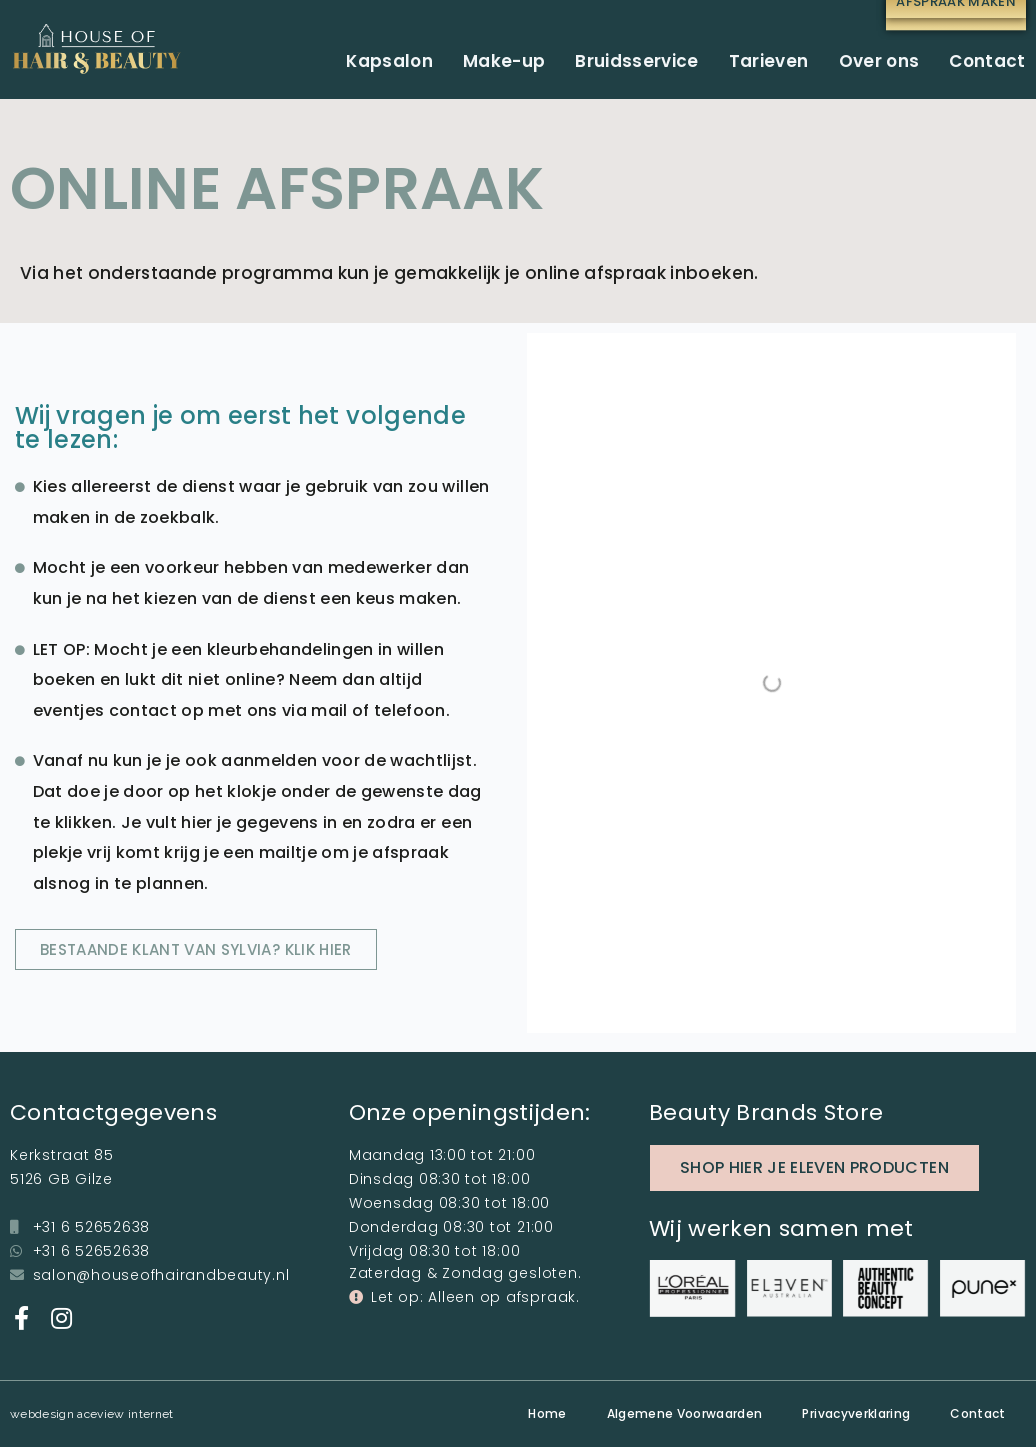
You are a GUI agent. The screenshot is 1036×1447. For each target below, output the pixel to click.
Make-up (504, 61)
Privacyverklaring (856, 1413)
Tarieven (769, 61)
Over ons (879, 61)
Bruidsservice (636, 61)
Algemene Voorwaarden (685, 1413)
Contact (987, 61)
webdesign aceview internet (92, 1414)
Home (547, 1413)
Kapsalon (389, 61)
